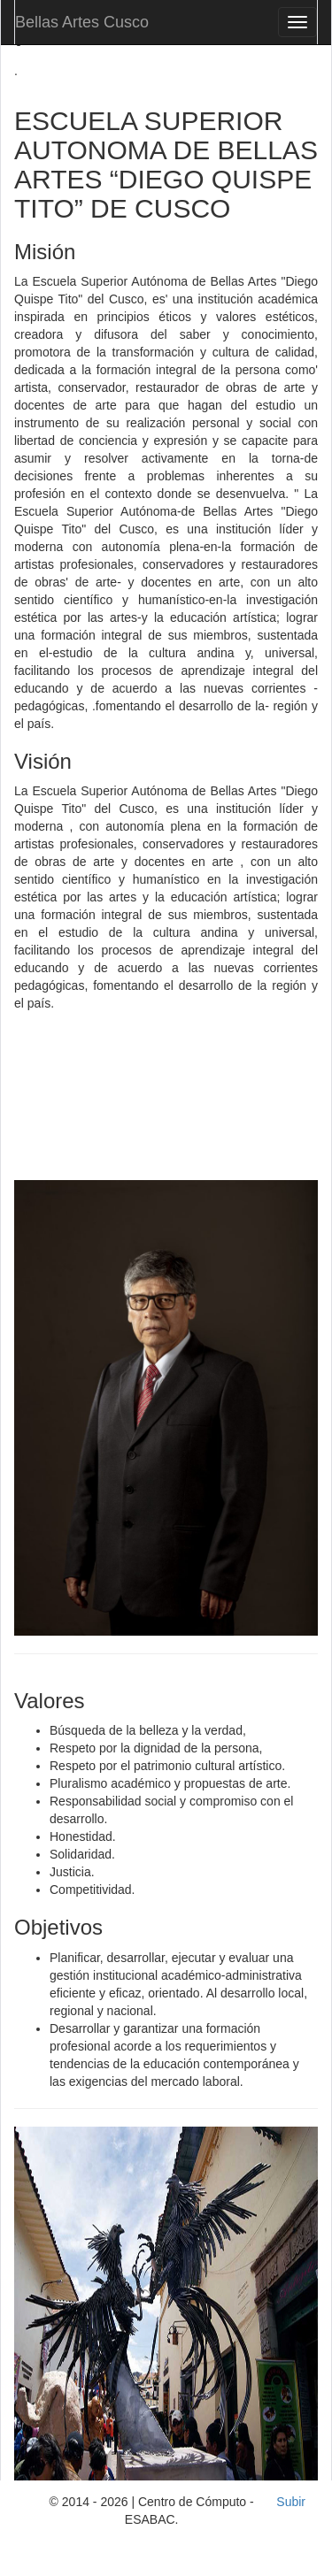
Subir (290, 2502)
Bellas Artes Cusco (82, 22)
